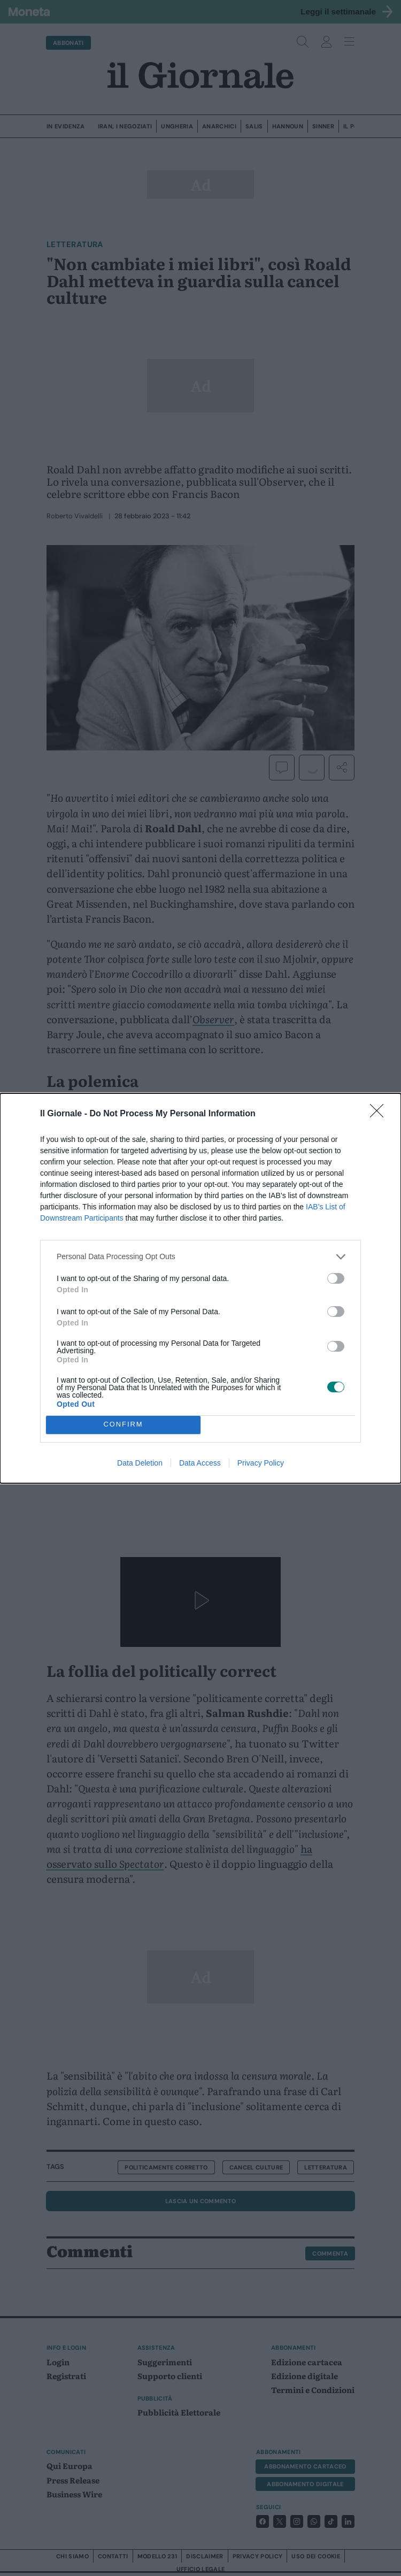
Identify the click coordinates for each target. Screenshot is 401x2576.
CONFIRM (123, 1425)
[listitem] (200, 1256)
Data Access (200, 1463)
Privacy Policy (260, 1463)
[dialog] (200, 1288)
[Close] (380, 1114)
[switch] (335, 1278)
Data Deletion (140, 1463)
